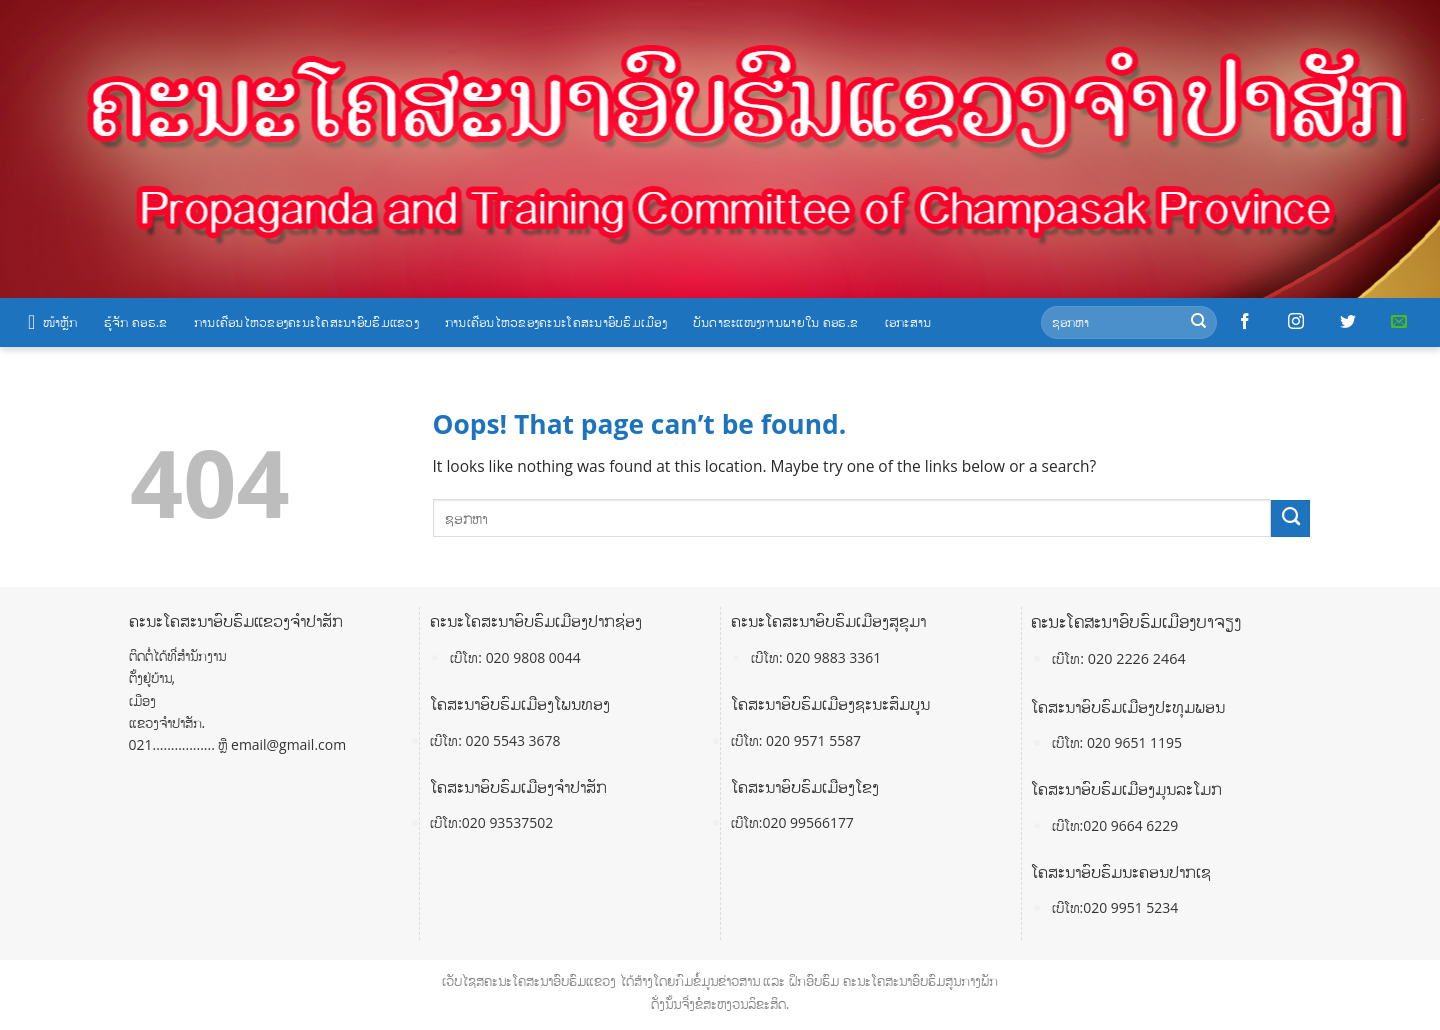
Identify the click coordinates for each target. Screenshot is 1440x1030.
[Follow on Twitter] (1348, 322)
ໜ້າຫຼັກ (53, 322)
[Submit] (1198, 323)
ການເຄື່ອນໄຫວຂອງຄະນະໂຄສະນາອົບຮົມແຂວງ (306, 322)
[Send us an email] (1399, 322)
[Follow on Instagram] (1296, 322)
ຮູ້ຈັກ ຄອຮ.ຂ (136, 322)
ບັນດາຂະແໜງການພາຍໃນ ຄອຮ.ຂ (776, 322)
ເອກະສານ (908, 322)
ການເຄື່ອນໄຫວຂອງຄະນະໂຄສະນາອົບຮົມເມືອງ (556, 322)
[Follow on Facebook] (1245, 322)
